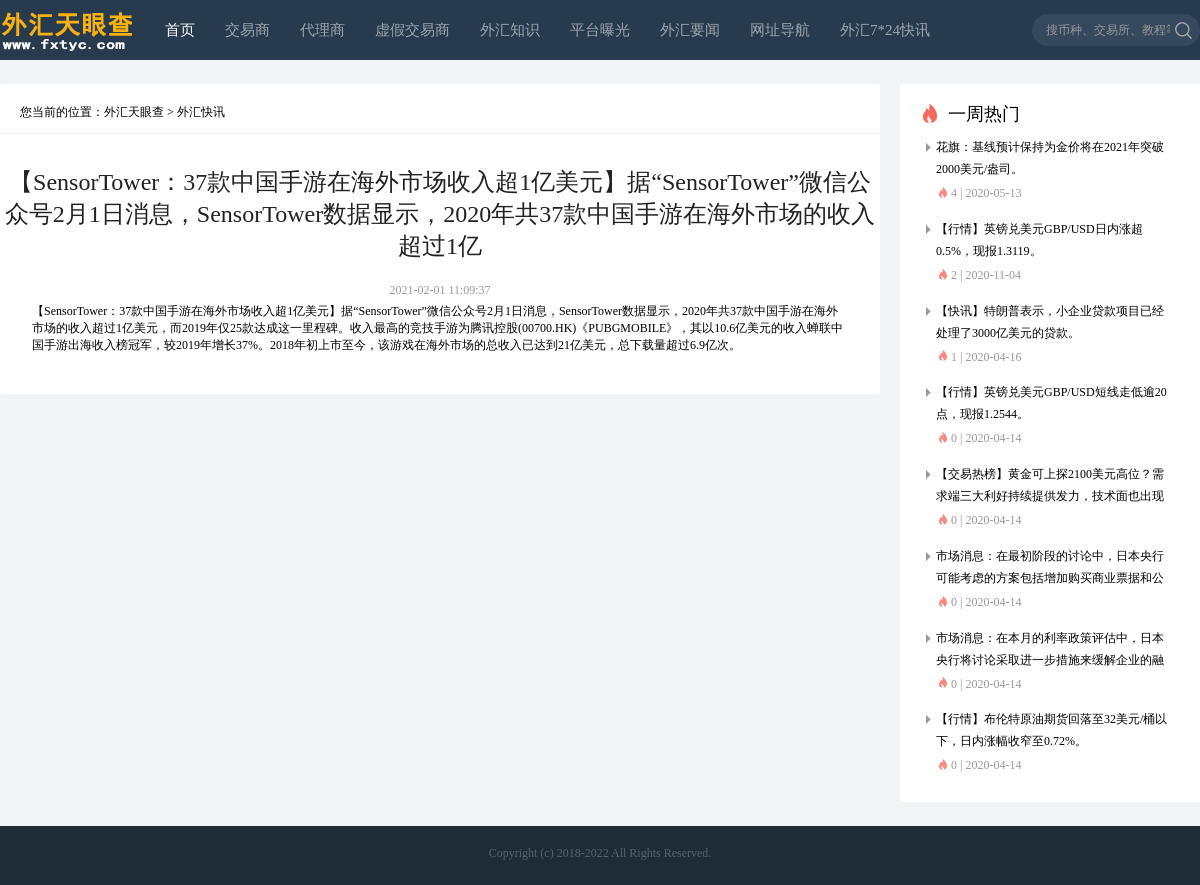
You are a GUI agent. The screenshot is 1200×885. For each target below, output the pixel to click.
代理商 (322, 30)
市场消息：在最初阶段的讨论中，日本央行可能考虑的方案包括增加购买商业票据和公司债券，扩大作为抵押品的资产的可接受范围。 (1050, 569)
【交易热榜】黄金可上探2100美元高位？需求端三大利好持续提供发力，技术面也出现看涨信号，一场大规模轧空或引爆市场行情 (1050, 487)
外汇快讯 (201, 112)
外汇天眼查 (134, 112)
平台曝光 (600, 30)
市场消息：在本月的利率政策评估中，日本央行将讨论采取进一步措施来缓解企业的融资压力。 (1050, 651)
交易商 (247, 30)
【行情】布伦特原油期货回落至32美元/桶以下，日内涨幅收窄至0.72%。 (1051, 730)
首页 (180, 30)
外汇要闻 (690, 30)
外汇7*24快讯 (885, 30)
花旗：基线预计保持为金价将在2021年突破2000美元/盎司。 (1050, 158)
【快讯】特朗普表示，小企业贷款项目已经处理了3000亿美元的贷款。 (1050, 322)
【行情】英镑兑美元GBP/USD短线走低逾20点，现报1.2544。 (1051, 403)
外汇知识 (510, 30)
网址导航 (780, 30)
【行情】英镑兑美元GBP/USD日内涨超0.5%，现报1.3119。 (1039, 240)
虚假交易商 (412, 30)
